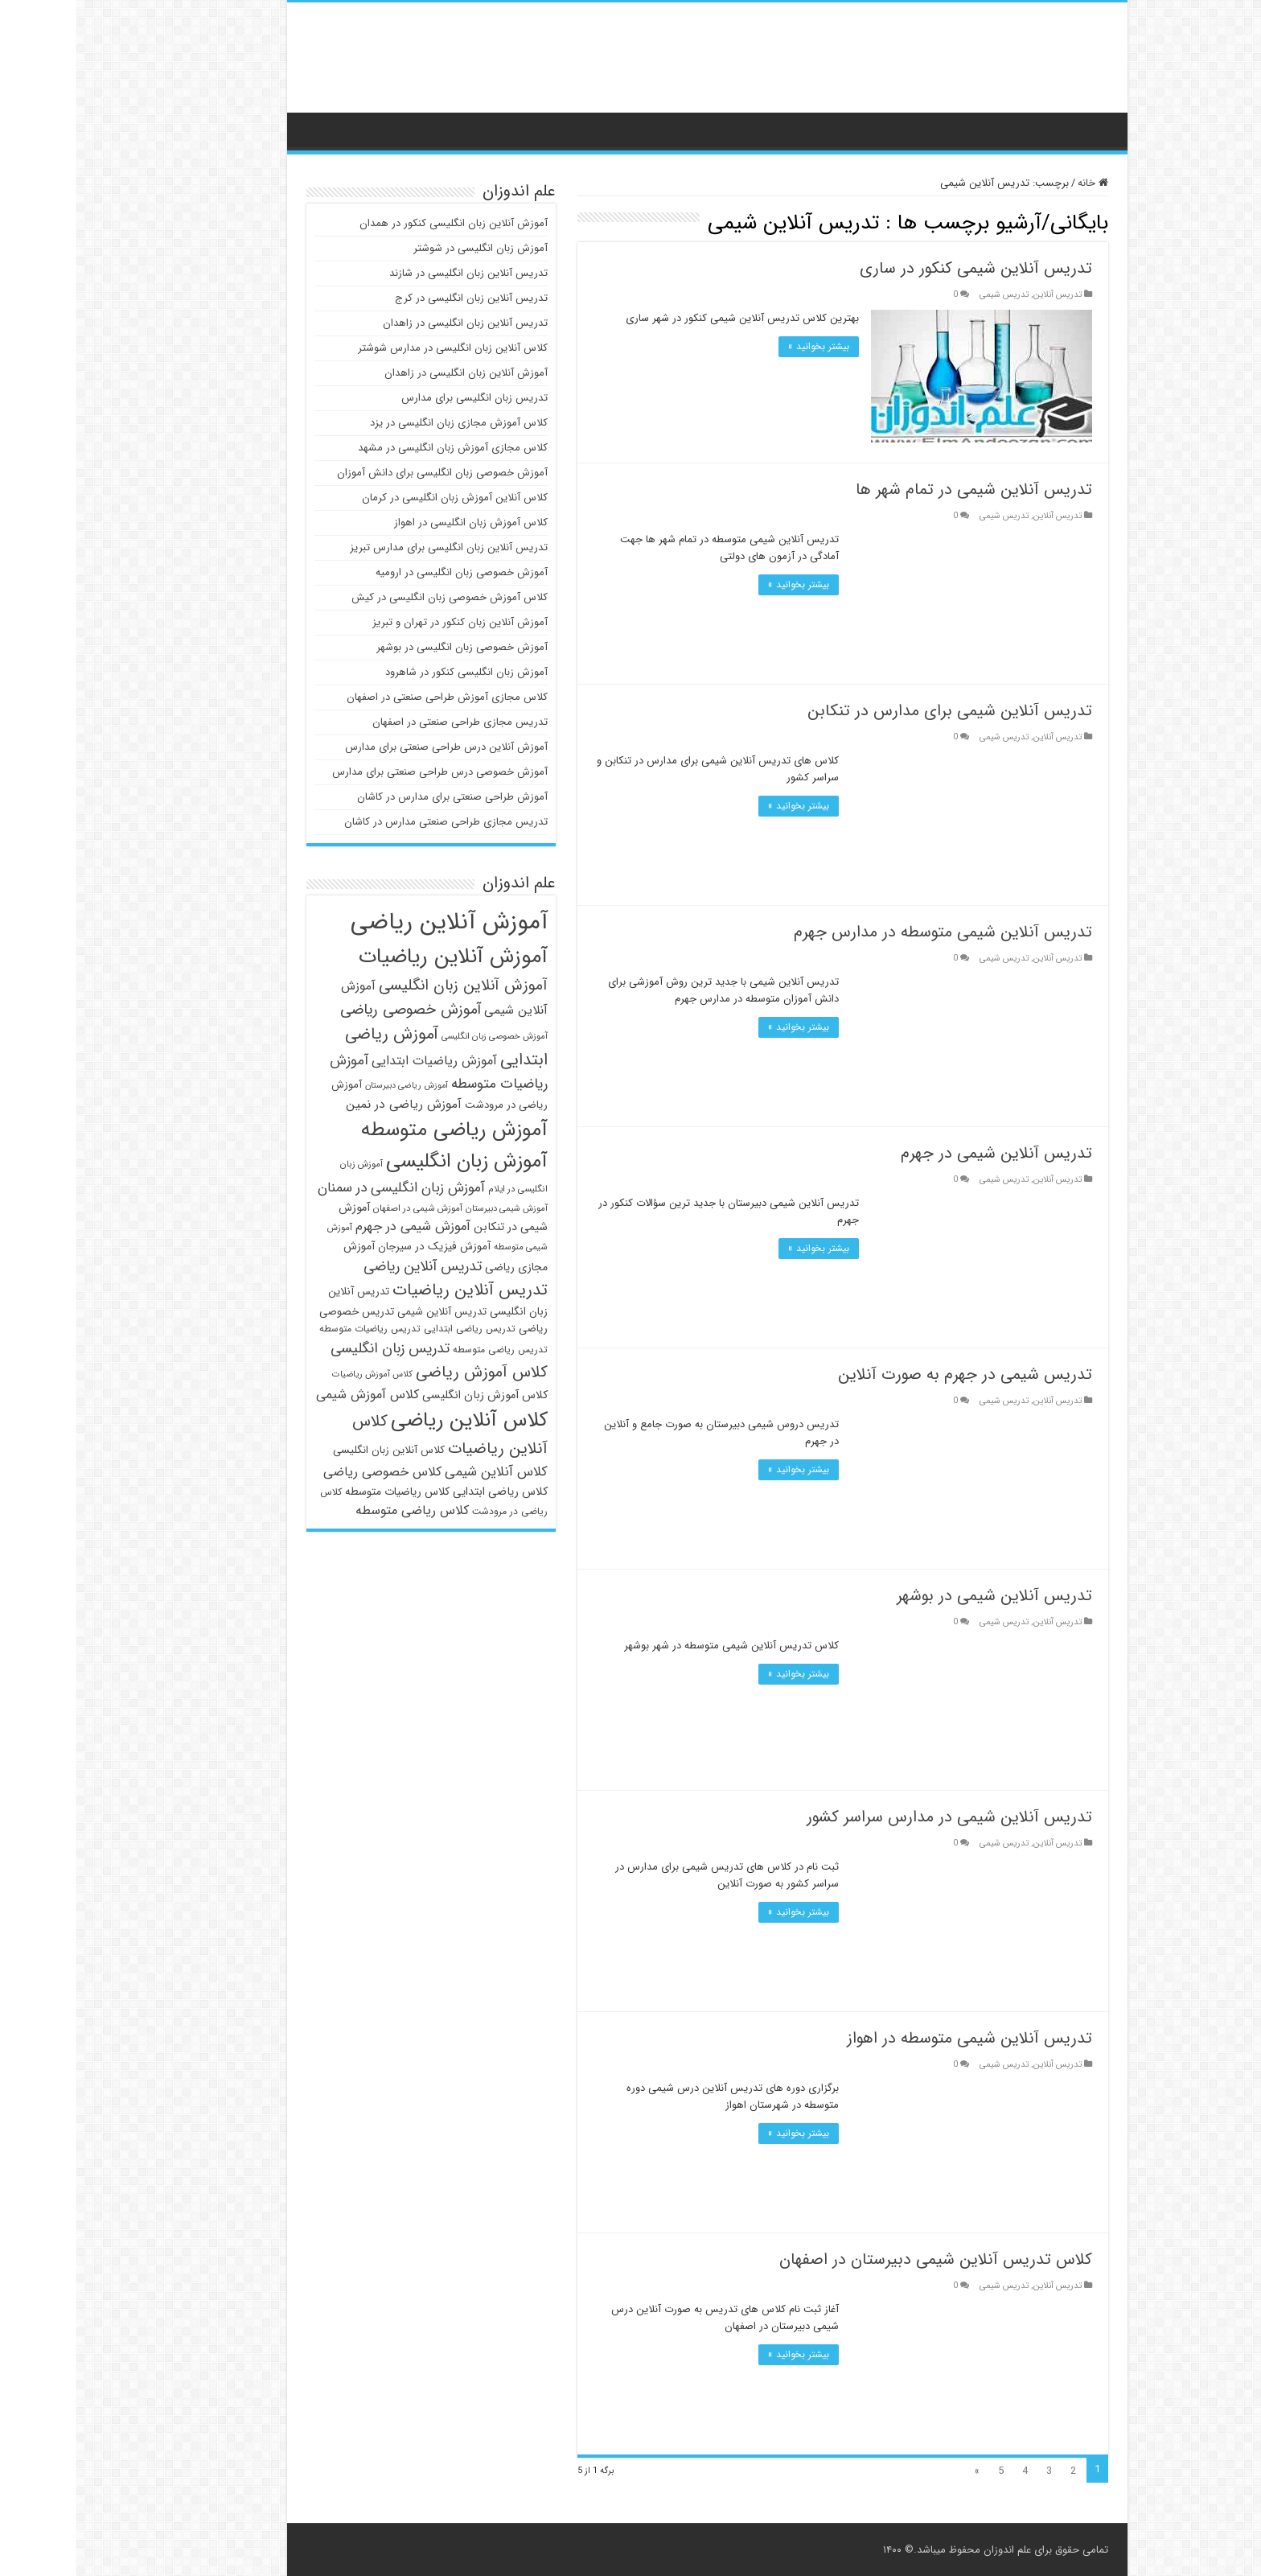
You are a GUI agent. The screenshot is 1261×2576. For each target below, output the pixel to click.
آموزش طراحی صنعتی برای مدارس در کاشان (376, 796)
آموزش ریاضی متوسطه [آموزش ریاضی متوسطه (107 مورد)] (378, 1130)
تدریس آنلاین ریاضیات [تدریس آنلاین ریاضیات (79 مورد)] (393, 1290)
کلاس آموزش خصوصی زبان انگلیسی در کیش (373, 597)
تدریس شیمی (927, 294)
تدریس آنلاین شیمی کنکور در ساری (899, 268)
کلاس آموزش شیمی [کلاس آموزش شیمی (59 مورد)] (291, 1395)
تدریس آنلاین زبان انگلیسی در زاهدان (388, 323)
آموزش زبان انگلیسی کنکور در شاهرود (390, 672)
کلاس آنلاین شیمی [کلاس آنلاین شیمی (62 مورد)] (419, 1472)
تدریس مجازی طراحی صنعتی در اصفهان (383, 722)
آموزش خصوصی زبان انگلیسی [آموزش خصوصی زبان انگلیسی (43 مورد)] (418, 1036)
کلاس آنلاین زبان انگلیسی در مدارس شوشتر (376, 347)
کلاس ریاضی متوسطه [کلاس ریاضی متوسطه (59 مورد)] (335, 1510)
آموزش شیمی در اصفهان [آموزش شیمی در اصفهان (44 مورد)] (341, 1208)
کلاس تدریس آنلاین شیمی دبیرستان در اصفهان (859, 2259)
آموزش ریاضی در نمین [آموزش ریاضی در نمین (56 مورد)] (327, 1104)
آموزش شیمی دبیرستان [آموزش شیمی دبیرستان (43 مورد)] (430, 1208)
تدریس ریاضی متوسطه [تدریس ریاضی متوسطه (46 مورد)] (423, 1349)
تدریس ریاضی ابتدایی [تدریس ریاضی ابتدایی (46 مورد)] (393, 1328)
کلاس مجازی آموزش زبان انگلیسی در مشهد (376, 447)
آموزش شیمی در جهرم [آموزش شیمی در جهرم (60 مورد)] (336, 1226)
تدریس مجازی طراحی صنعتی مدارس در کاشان (369, 821)
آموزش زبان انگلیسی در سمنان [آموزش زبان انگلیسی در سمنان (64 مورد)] (325, 1188)
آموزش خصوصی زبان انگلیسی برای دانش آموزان (366, 472)
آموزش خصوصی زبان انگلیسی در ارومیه (385, 572)
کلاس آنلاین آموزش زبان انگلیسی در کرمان (378, 497)
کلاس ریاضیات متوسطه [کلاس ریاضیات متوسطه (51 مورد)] (321, 1491)
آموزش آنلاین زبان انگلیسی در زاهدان (389, 372)
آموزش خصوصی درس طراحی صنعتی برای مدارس (363, 771)
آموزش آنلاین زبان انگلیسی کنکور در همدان (377, 223)
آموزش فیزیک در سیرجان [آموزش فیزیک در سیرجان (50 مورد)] (358, 1246)
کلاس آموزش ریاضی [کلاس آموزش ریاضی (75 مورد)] (405, 1372)
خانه (1016, 183)
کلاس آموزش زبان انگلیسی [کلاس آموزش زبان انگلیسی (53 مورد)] (408, 1395)
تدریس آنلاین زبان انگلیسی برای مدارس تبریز (372, 547)
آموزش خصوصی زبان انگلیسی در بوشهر (385, 647)
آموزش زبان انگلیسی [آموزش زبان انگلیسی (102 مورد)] (390, 1161)
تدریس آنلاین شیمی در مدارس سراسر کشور (873, 1816)
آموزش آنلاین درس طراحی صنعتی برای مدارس (370, 747)
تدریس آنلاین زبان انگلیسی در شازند (392, 273)
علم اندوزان (931, 2549)
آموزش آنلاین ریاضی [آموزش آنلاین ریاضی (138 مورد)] (372, 921)
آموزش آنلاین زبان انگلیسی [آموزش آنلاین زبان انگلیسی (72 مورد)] (386, 985)
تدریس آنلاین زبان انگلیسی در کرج (394, 298)
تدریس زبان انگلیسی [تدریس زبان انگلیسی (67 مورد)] (313, 1348)
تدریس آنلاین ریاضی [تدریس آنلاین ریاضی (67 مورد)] (346, 1266)
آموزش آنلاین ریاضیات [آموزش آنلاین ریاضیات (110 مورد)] (376, 956)
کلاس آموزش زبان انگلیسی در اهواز (394, 522)
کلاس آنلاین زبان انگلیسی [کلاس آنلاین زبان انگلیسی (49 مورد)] (312, 1450)
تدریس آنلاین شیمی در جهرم (920, 1153)
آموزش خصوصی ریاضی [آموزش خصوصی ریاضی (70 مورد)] (334, 1010)
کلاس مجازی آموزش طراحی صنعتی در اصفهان (370, 697)
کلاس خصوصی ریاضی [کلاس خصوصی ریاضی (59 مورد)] (306, 1472)
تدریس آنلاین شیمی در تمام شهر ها (897, 489)
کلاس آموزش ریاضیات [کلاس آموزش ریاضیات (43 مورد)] (296, 1374)
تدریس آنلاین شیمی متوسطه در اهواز (893, 2038)
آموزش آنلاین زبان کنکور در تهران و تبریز (383, 622)
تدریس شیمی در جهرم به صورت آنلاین (889, 1374)
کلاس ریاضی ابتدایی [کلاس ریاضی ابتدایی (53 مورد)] (423, 1491)
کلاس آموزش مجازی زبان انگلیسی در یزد (382, 422)
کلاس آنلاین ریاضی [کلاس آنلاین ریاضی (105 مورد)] (392, 1420)
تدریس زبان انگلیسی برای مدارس (398, 397)
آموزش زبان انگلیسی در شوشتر (404, 248)
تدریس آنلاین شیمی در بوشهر (918, 1595)
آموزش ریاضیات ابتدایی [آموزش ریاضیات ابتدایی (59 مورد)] (358, 1061)
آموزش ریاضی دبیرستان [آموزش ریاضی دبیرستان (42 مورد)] (330, 1086)
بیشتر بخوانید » (742, 346)
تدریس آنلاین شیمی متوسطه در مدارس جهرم (866, 932)
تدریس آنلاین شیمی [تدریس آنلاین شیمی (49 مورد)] (365, 1311)
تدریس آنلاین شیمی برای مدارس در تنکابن (873, 710)
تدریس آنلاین (981, 294)
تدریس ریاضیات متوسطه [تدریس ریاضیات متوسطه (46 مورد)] (293, 1328)
